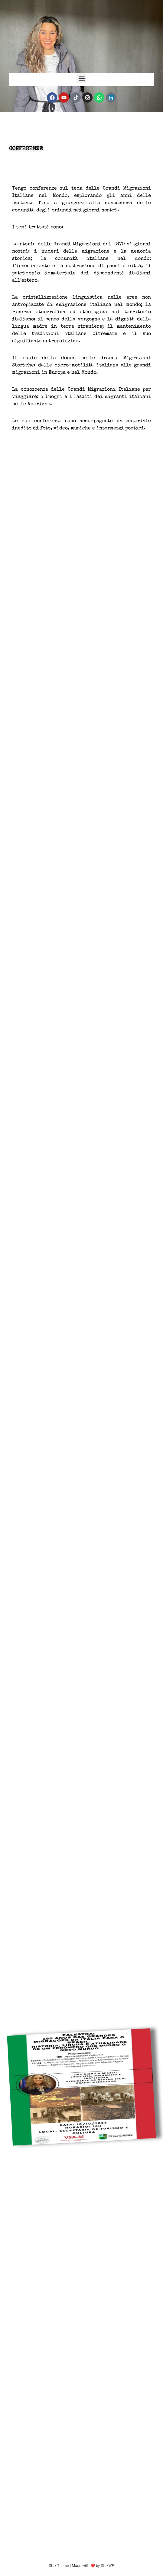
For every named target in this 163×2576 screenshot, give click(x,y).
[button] (81, 78)
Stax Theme (59, 2566)
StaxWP (107, 2566)
